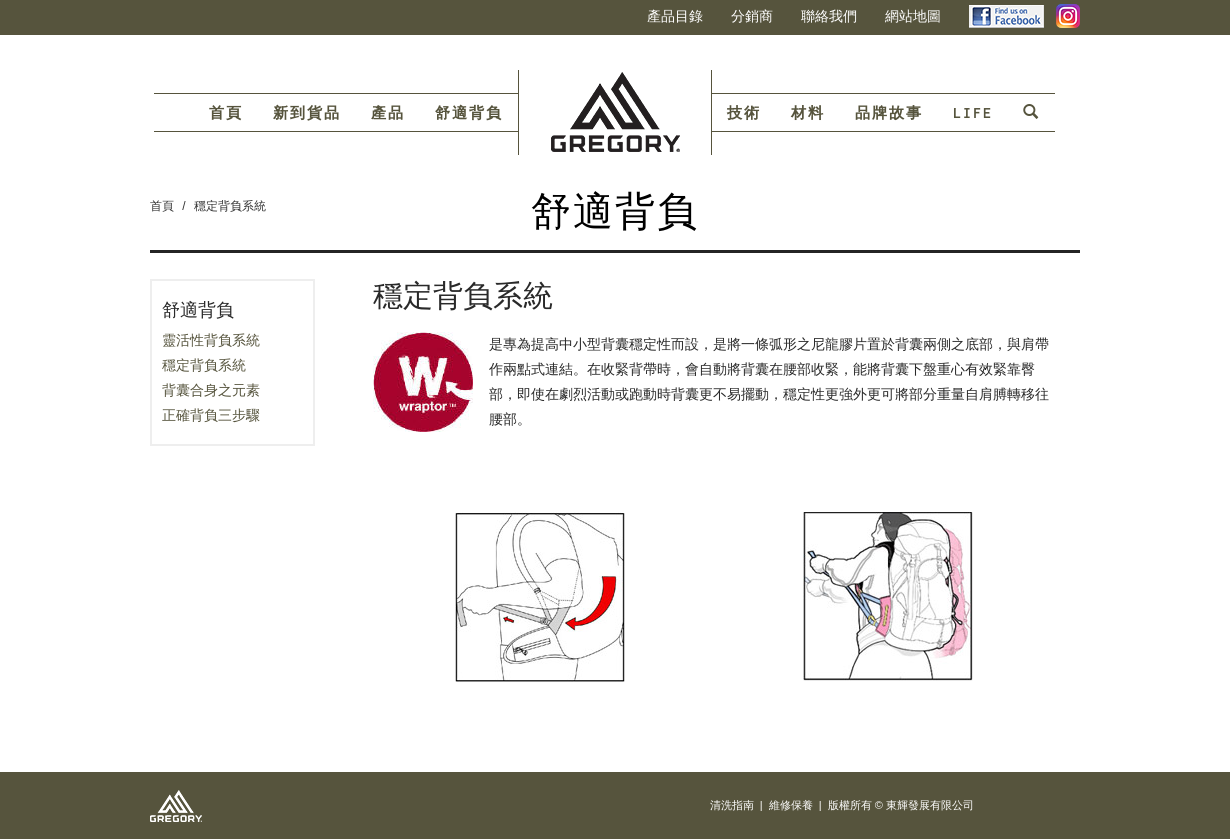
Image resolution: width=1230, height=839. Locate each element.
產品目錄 (675, 16)
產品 (388, 113)
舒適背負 (469, 113)
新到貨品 (307, 113)
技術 (744, 113)
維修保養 (791, 805)
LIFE (973, 113)
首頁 (226, 113)
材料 (808, 113)
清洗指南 (732, 805)
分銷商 (752, 16)
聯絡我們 (829, 16)
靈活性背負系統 (211, 340)
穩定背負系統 (230, 206)
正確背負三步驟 (211, 415)
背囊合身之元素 (211, 390)
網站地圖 (913, 16)
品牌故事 (889, 113)
